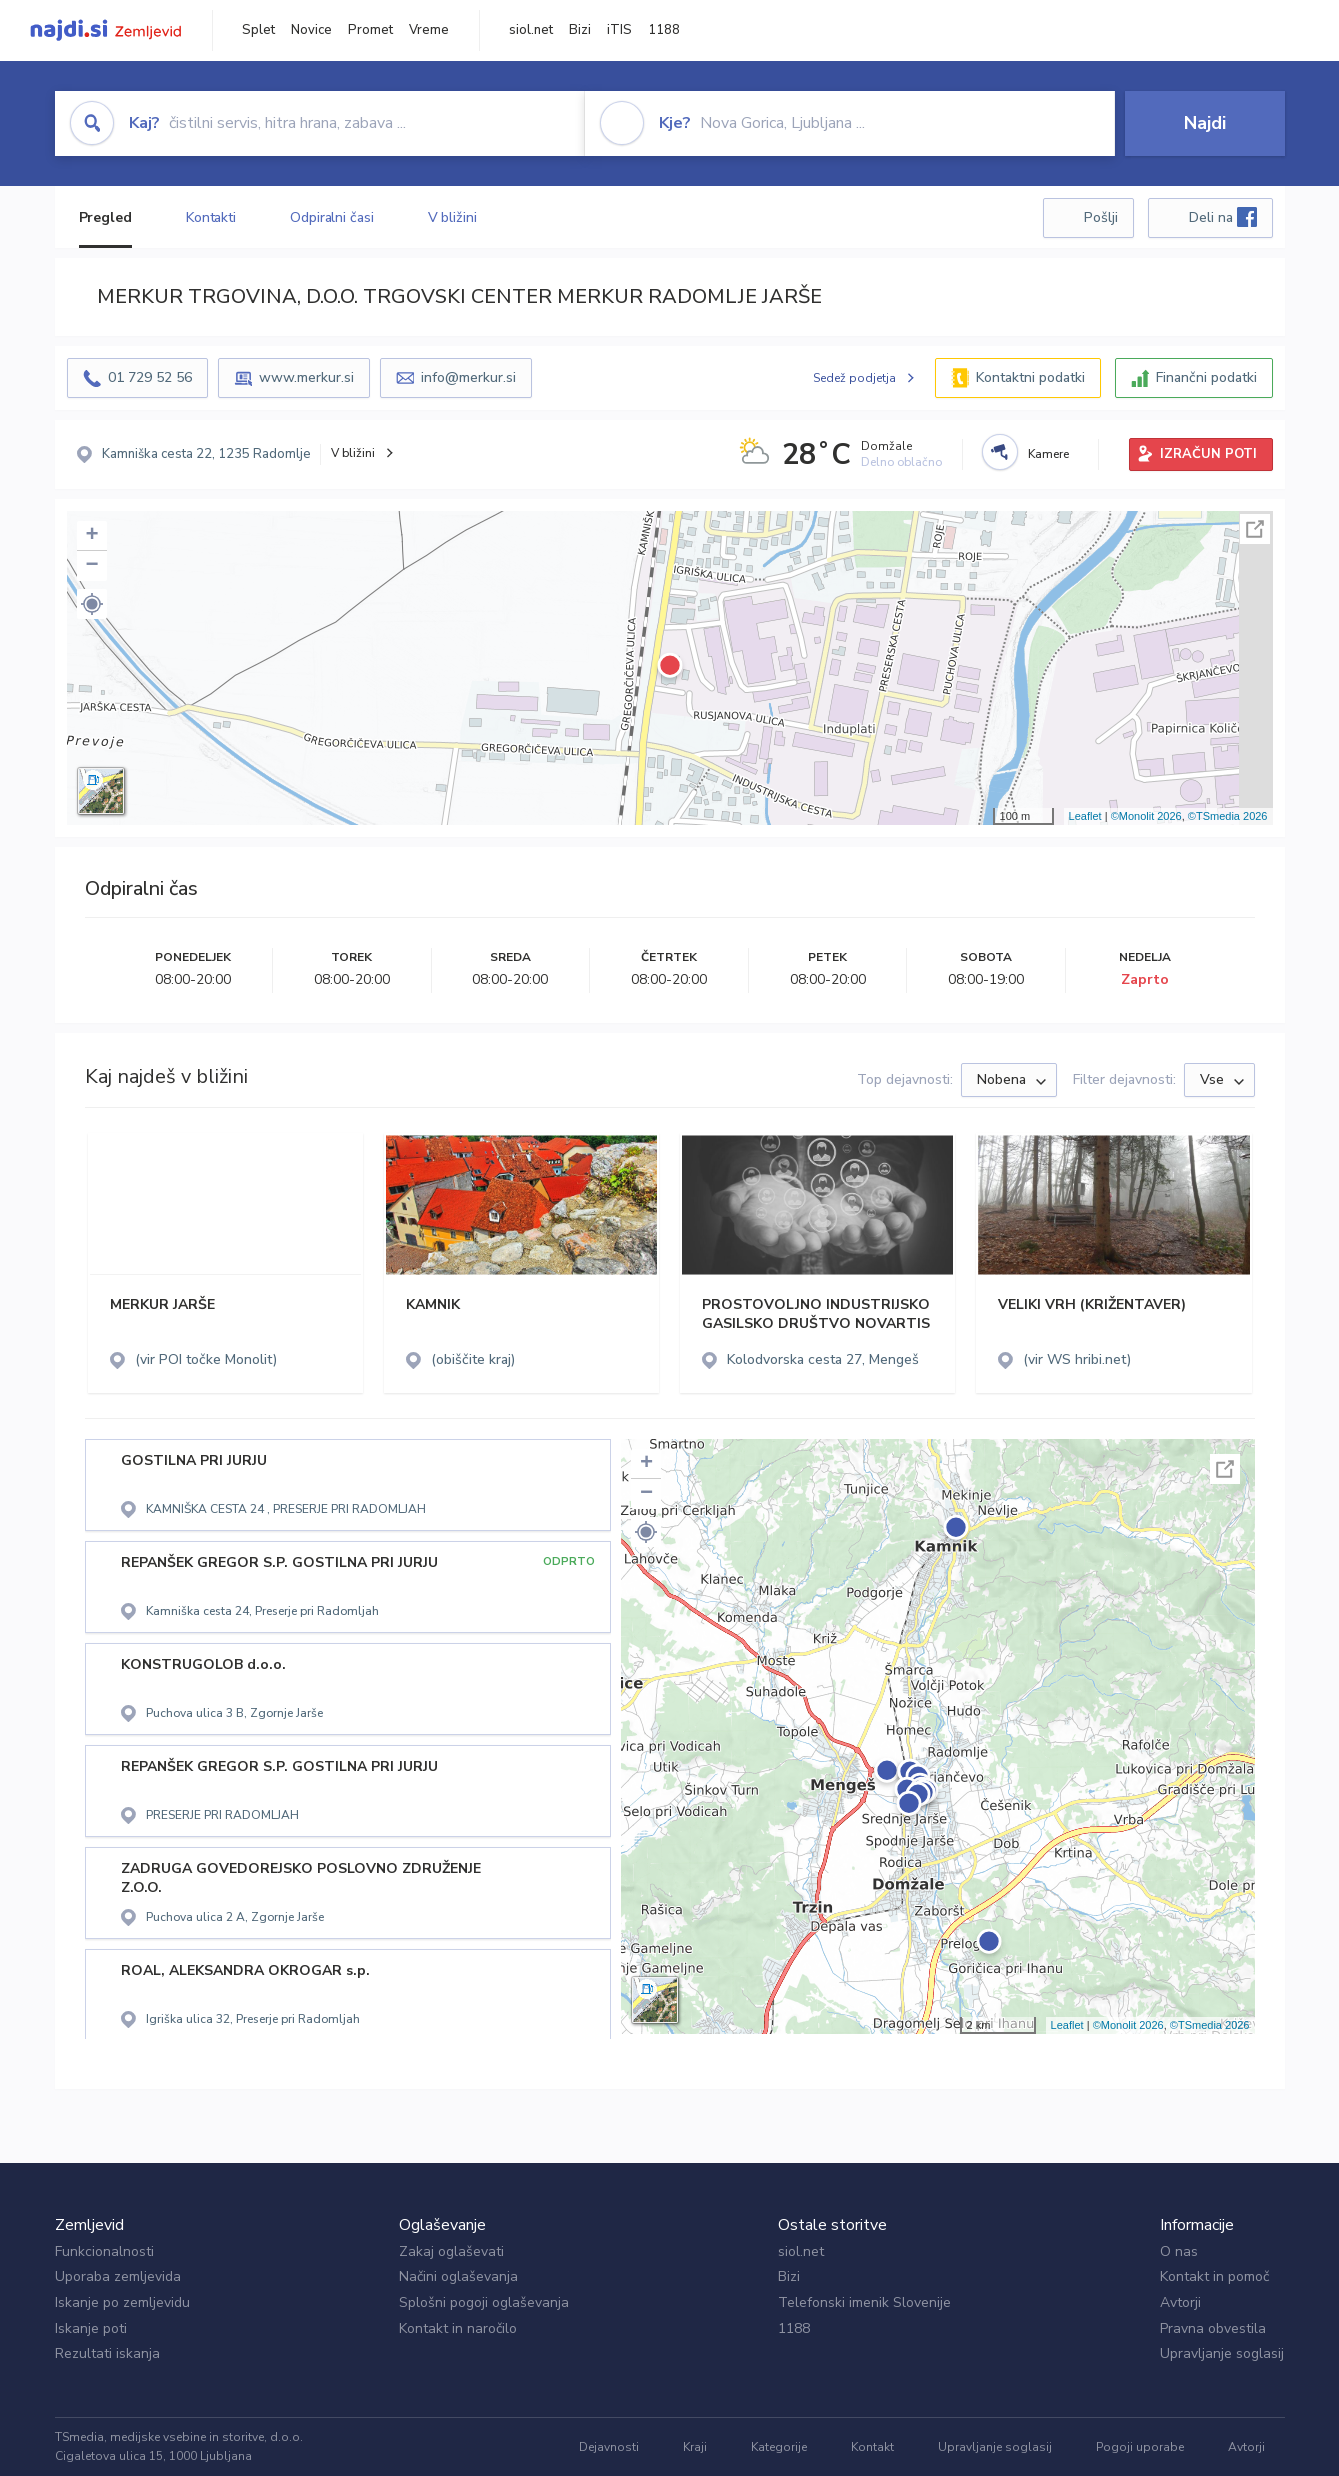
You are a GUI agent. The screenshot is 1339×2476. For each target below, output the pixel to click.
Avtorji (1180, 2302)
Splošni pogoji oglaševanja (484, 2302)
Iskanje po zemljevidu (122, 2302)
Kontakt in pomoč (1214, 2276)
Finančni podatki (1206, 377)
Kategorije (779, 2447)
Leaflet (1085, 816)
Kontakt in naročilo (458, 2328)
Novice (311, 30)
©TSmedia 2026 (1228, 816)
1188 (664, 30)
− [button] (91, 566)
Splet (258, 30)
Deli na (1223, 217)
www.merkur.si (306, 377)
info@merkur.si (468, 377)
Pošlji (1101, 217)
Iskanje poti (91, 2328)
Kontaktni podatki (1030, 377)
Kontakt (872, 2447)
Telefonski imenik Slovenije (864, 2302)
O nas (1179, 2251)
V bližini (452, 217)
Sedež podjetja (854, 378)
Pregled (105, 217)
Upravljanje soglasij (1222, 2353)
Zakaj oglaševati (451, 2251)
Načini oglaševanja (458, 2276)
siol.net (531, 30)
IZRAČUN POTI (1208, 454)
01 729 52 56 (150, 377)
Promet (370, 30)
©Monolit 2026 (1146, 816)
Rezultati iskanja (107, 2353)
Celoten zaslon (1255, 529)
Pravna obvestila (1213, 2328)
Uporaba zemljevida (118, 2276)
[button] (92, 604)
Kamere (1048, 454)
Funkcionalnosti (104, 2251)
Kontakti (211, 217)
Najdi (1205, 123)
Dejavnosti (609, 2447)
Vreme (429, 30)
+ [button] (91, 536)
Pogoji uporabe (1140, 2447)
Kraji (695, 2447)
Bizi (580, 30)
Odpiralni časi (332, 217)
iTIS (619, 30)
